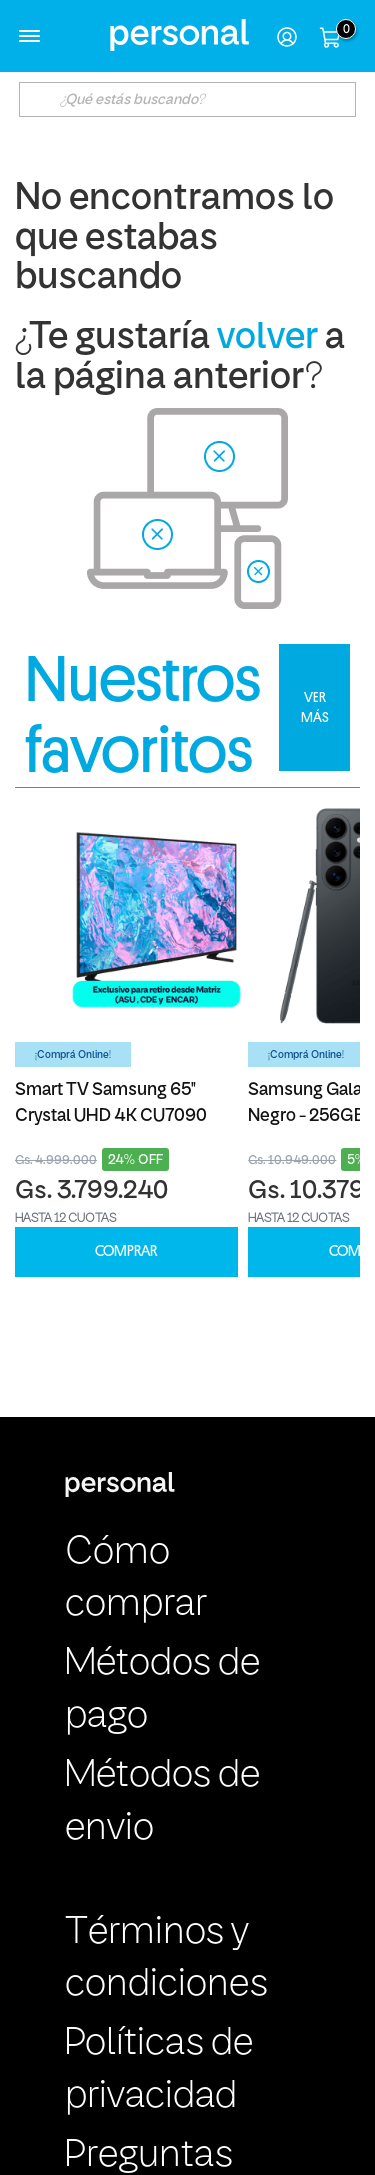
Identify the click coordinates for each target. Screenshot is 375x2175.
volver (267, 338)
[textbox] (188, 99)
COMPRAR (126, 1251)
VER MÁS (315, 707)
